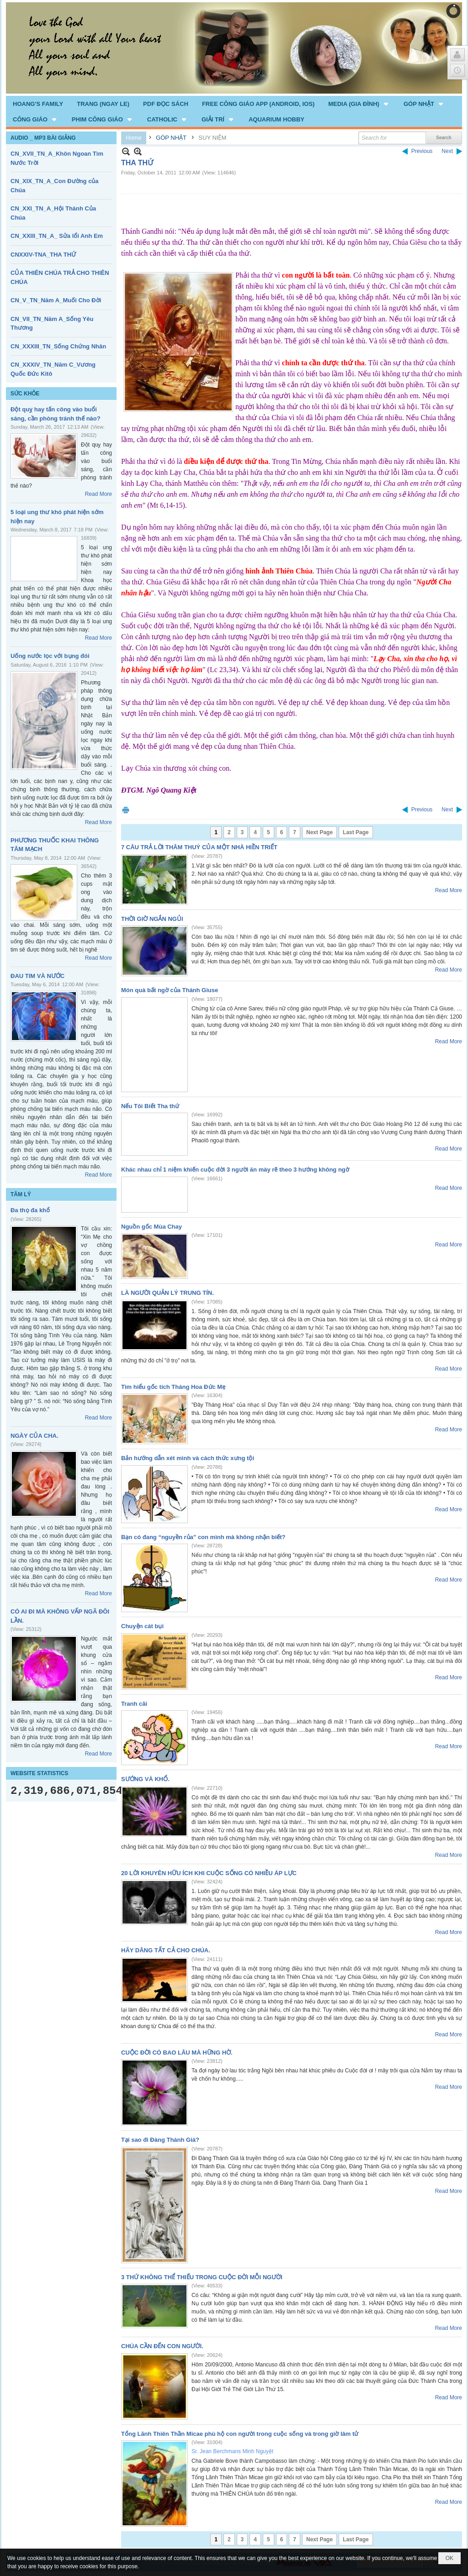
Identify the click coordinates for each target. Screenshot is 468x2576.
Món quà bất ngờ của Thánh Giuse (169, 990)
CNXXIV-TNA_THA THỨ (43, 254)
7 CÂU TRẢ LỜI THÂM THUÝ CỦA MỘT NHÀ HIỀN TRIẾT (199, 847)
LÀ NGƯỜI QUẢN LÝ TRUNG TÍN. (167, 1292)
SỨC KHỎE (25, 393)
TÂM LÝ (21, 1194)
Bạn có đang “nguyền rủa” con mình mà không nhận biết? (203, 1537)
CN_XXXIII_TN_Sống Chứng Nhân (58, 346)
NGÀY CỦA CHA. (34, 1435)
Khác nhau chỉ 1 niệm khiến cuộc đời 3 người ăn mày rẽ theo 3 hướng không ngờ (235, 1169)
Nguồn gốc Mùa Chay (151, 1226)
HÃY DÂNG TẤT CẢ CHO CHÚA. (165, 1950)
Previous (422, 151)
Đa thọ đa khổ (30, 1210)
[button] (359, 103)
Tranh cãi (134, 1703)
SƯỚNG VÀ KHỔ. (145, 1779)
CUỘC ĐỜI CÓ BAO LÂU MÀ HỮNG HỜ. (177, 2052)
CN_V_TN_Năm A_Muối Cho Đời (56, 300)
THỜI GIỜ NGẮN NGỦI (152, 918)
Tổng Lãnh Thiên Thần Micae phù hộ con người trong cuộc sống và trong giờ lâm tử (239, 2433)
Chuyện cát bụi (142, 1626)
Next (447, 151)
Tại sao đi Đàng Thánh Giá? (160, 2139)
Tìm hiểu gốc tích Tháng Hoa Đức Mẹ (173, 1386)
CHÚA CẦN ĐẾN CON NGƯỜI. (162, 2346)
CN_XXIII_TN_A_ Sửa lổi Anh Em (57, 235)
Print (125, 810)
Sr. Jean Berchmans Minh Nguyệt (232, 2451)
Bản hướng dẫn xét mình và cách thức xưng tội (187, 1458)
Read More (98, 494)
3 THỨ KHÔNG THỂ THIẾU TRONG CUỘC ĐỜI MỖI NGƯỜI (201, 2277)
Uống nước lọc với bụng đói (50, 655)
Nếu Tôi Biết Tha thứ (150, 1106)
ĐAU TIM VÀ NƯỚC (37, 976)
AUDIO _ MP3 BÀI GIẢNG (43, 138)
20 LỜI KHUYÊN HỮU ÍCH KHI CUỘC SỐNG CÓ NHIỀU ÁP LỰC (209, 1873)
